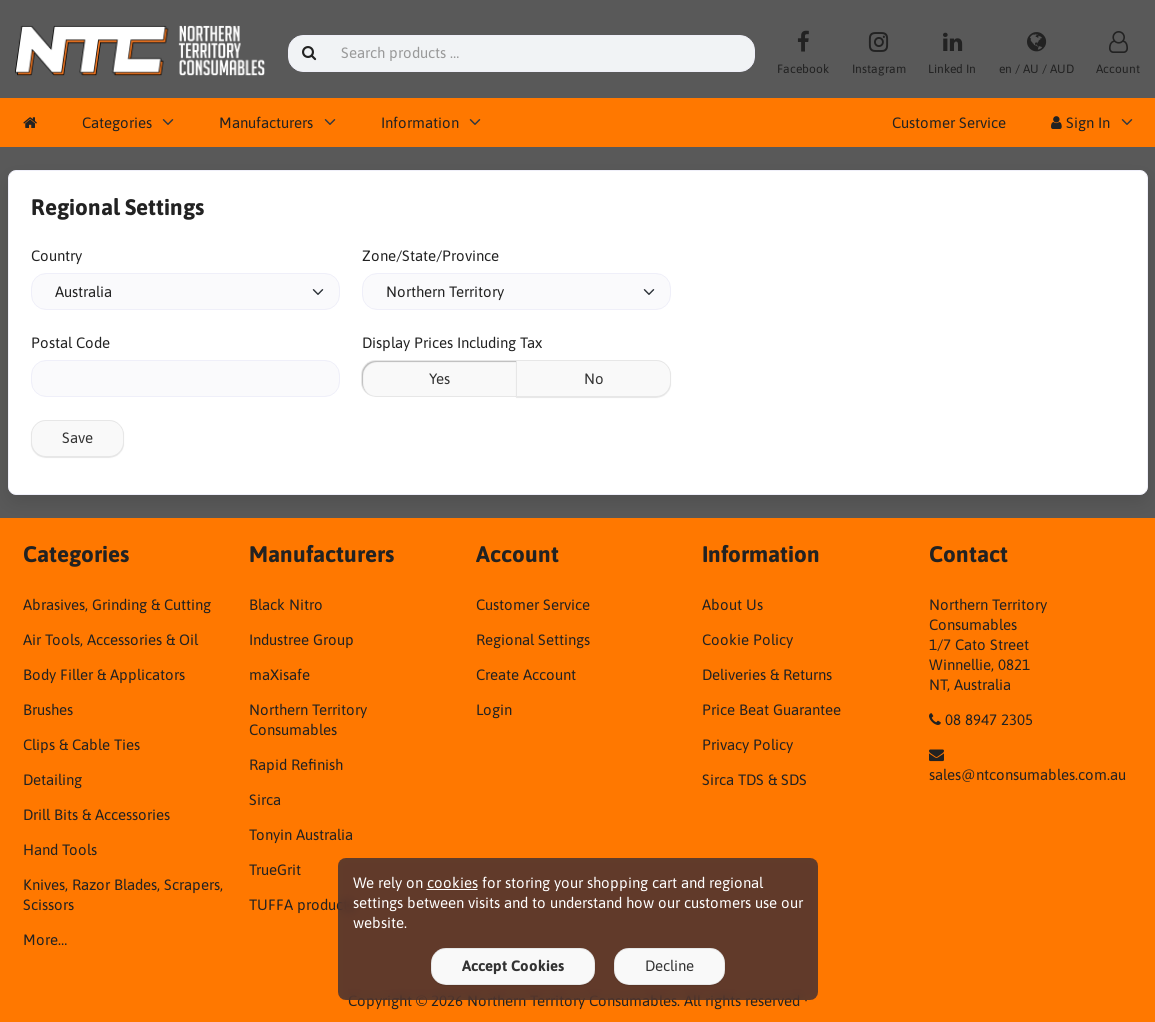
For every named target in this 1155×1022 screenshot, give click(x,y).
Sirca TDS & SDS (754, 779)
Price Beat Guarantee (771, 709)
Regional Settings (533, 639)
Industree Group (301, 639)
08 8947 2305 (989, 719)
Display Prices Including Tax (452, 342)
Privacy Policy (747, 744)
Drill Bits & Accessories (96, 814)
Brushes (48, 709)
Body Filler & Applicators (104, 674)
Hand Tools (60, 849)
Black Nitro (286, 604)
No (594, 378)
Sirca (265, 799)
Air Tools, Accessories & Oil (110, 639)
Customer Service (949, 122)
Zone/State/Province (430, 255)
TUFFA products (301, 904)
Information (420, 122)
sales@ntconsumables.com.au (1027, 774)
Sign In (1080, 122)
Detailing (52, 779)
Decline (669, 965)
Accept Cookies (513, 965)
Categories (117, 122)
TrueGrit (275, 869)
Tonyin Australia (301, 834)
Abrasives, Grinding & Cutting (117, 604)
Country (56, 255)
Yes (439, 378)
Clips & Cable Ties (81, 744)
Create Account (526, 674)
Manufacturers (266, 122)
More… (45, 939)
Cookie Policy (747, 639)
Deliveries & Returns (767, 674)
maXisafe (279, 674)
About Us (732, 604)
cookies (452, 882)
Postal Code (70, 342)
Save (77, 437)
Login (494, 709)
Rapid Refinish (296, 764)
